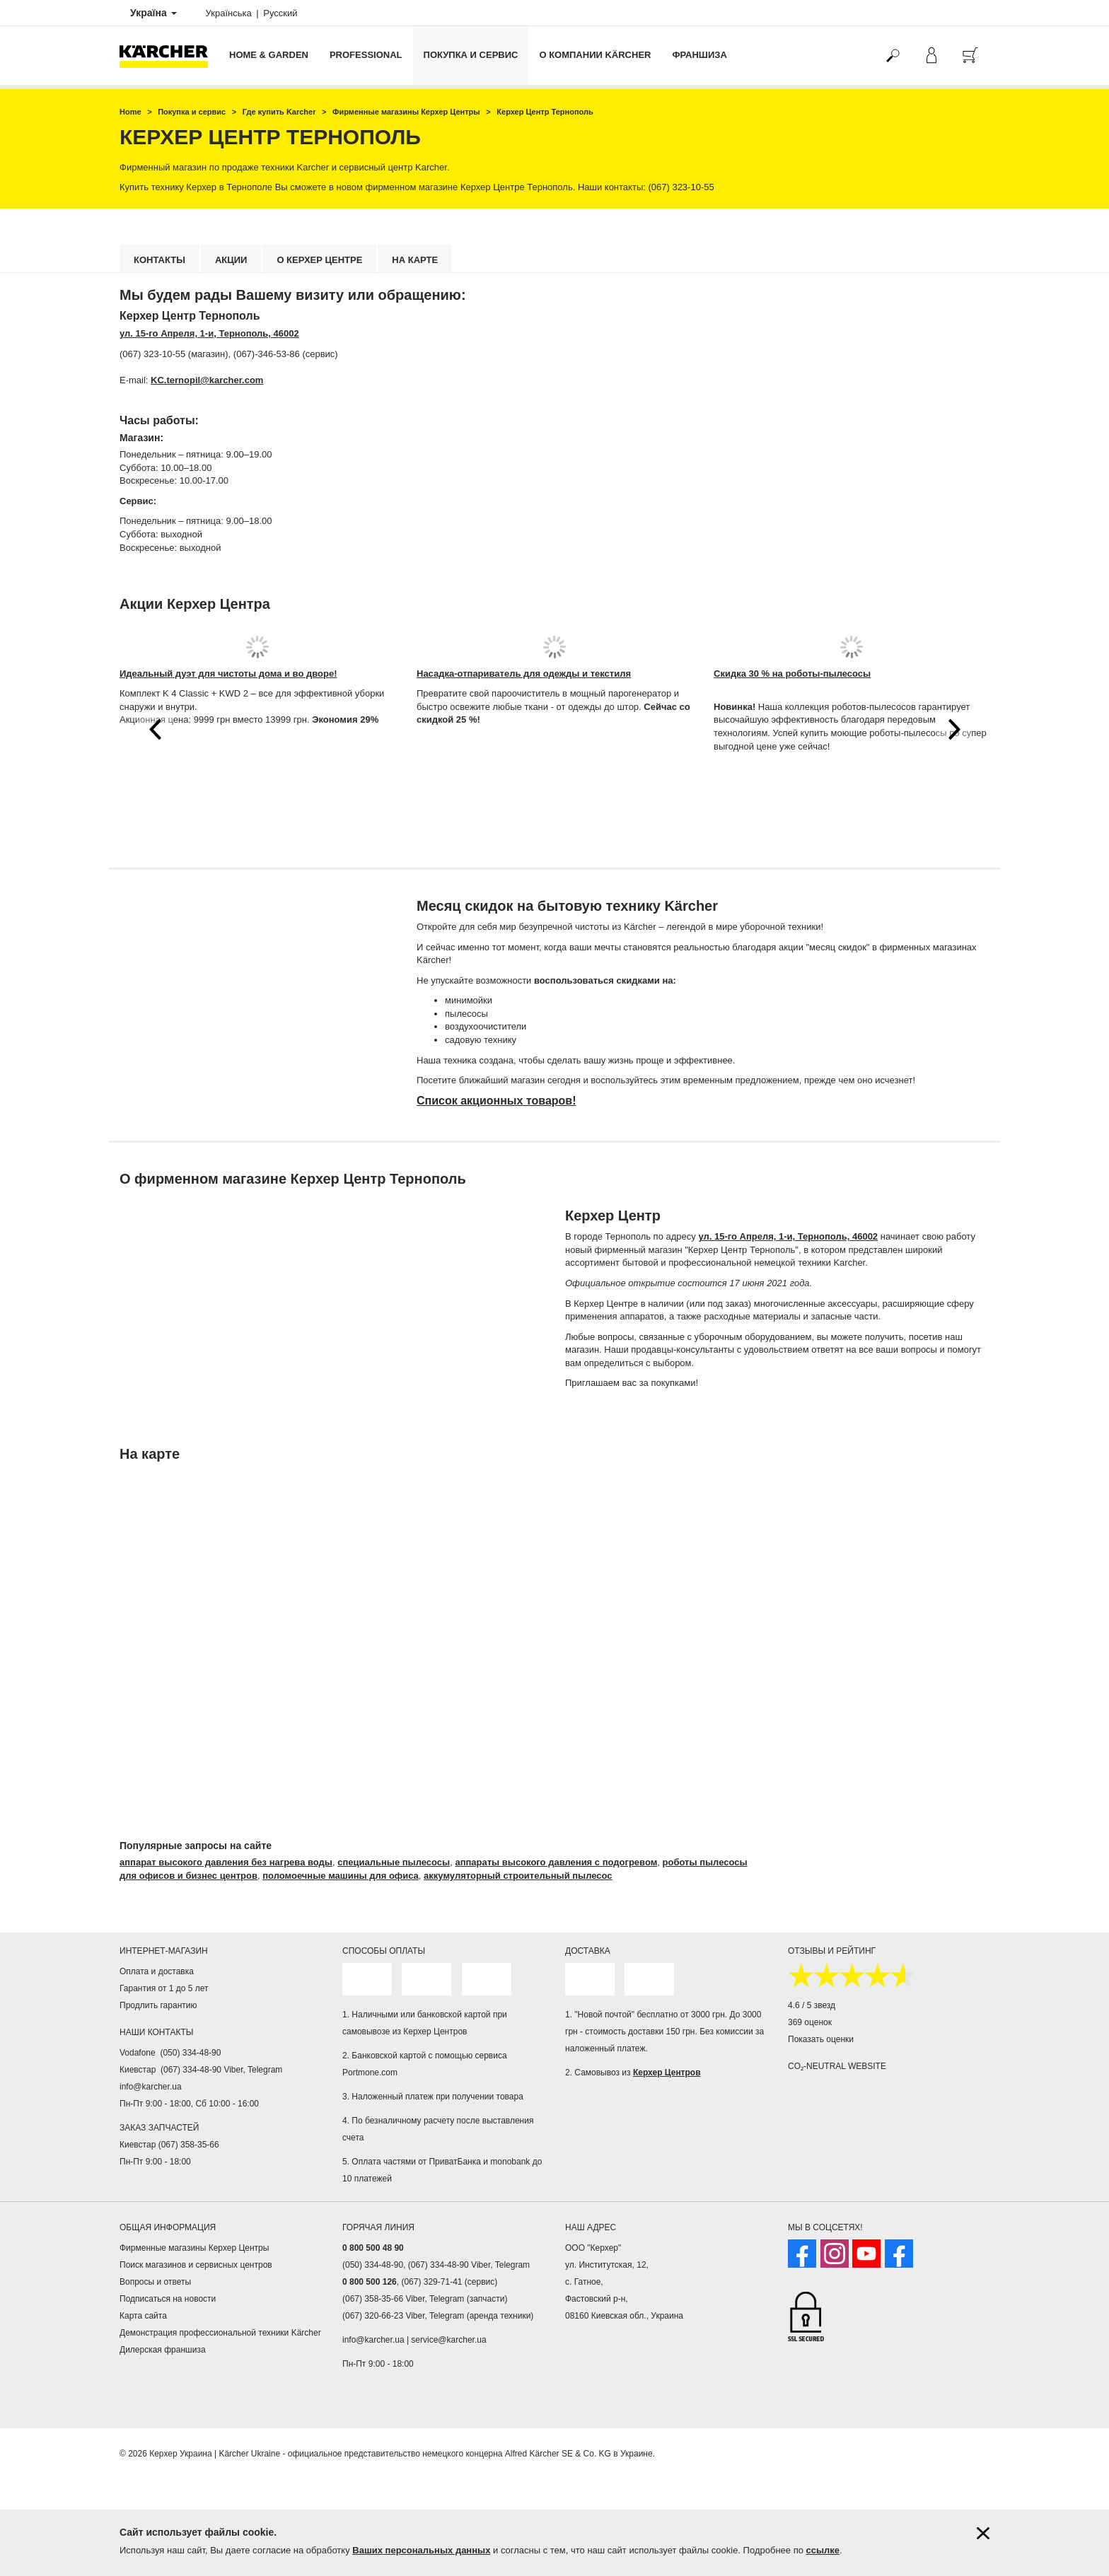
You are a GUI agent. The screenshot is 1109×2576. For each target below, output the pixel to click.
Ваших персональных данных (421, 2550)
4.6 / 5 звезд (811, 2005)
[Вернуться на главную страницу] (169, 55)
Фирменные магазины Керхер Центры (194, 2248)
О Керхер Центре (319, 260)
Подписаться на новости (168, 2299)
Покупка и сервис (471, 54)
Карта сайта (143, 2316)
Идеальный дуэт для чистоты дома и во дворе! (228, 673)
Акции (231, 260)
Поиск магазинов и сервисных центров (196, 2265)
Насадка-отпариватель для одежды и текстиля (524, 673)
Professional (366, 54)
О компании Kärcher (595, 54)
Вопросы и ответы (155, 2282)
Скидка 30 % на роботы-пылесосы (792, 673)
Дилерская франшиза (163, 2350)
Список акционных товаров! (496, 1101)
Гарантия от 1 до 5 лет (164, 1988)
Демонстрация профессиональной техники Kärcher (220, 2333)
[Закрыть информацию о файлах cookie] (983, 2533)
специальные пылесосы (393, 1862)
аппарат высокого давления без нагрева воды (226, 1862)
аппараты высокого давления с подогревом (556, 1862)
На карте (415, 260)
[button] (155, 729)
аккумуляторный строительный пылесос (518, 1875)
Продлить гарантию (158, 2005)
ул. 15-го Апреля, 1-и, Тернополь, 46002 (209, 333)
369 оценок (810, 2022)
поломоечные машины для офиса (340, 1875)
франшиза (699, 54)
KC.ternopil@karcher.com (207, 380)
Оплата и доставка (157, 1971)
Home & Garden (268, 54)
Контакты (159, 260)
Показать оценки (821, 2039)
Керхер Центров (667, 2072)
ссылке (823, 2550)
